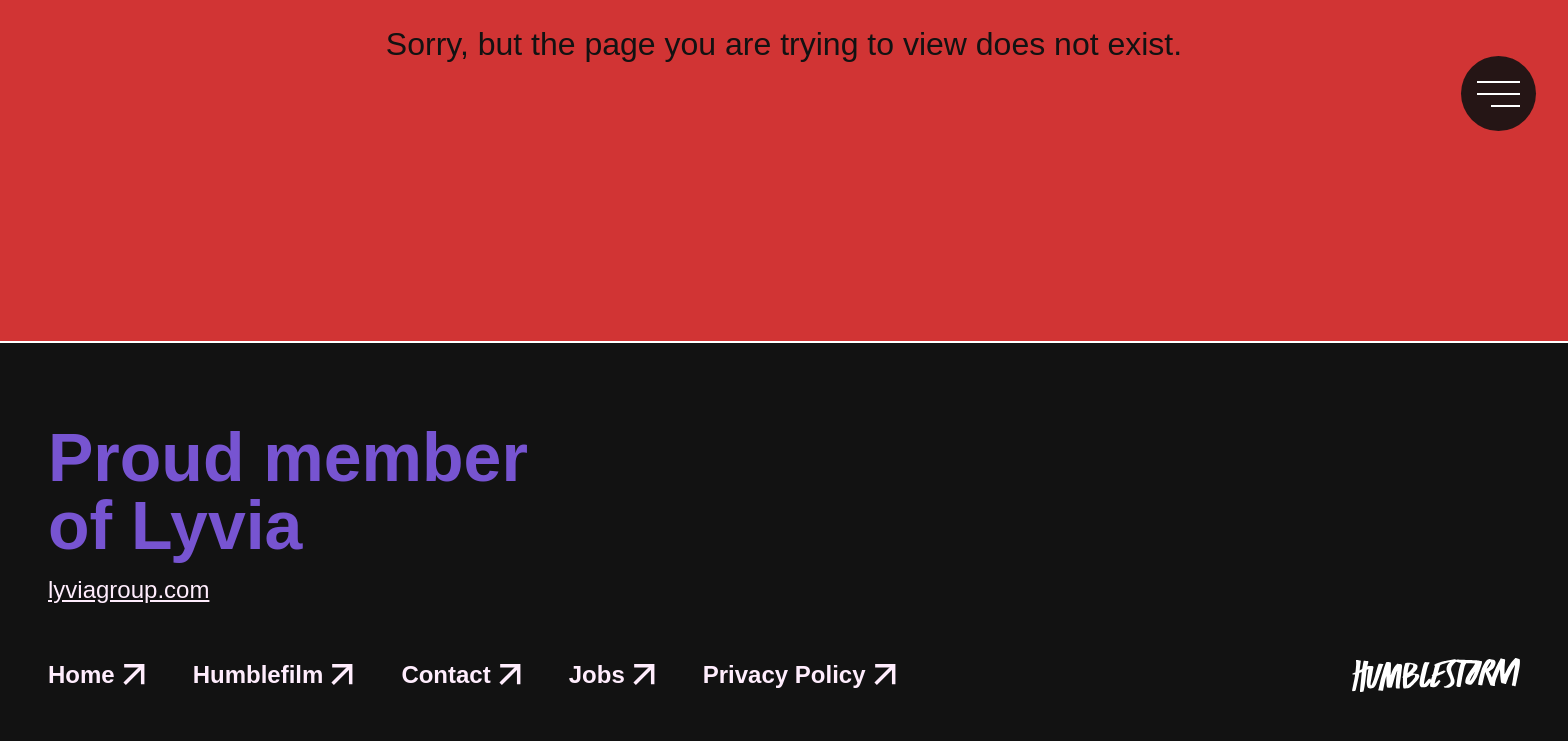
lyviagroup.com (128, 589)
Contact (460, 674)
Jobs (612, 674)
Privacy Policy (799, 674)
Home (96, 674)
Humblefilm (273, 674)
